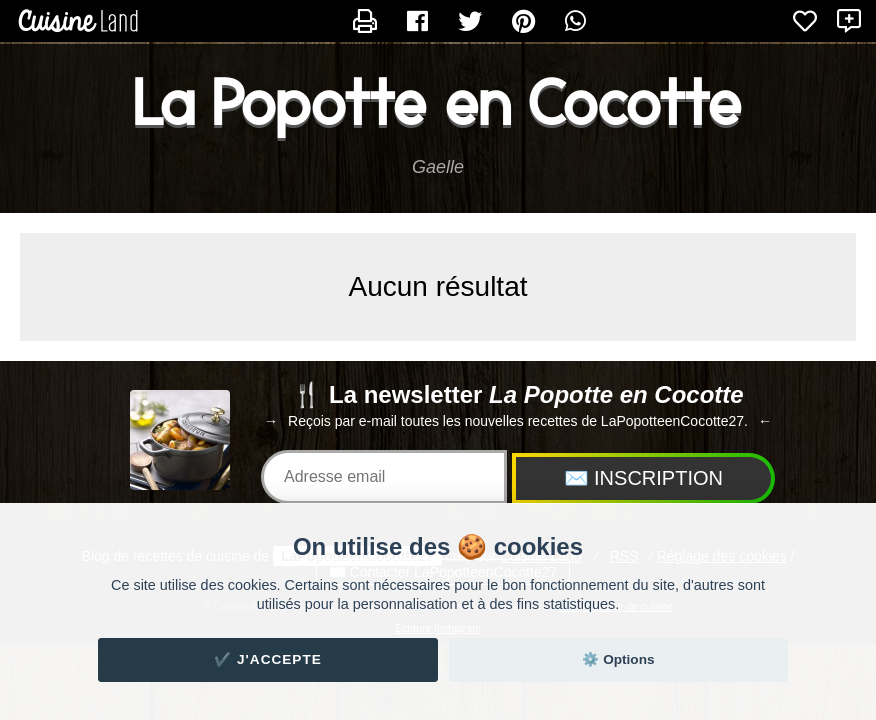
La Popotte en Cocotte (438, 103)
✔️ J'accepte (268, 659)
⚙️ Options (618, 659)
